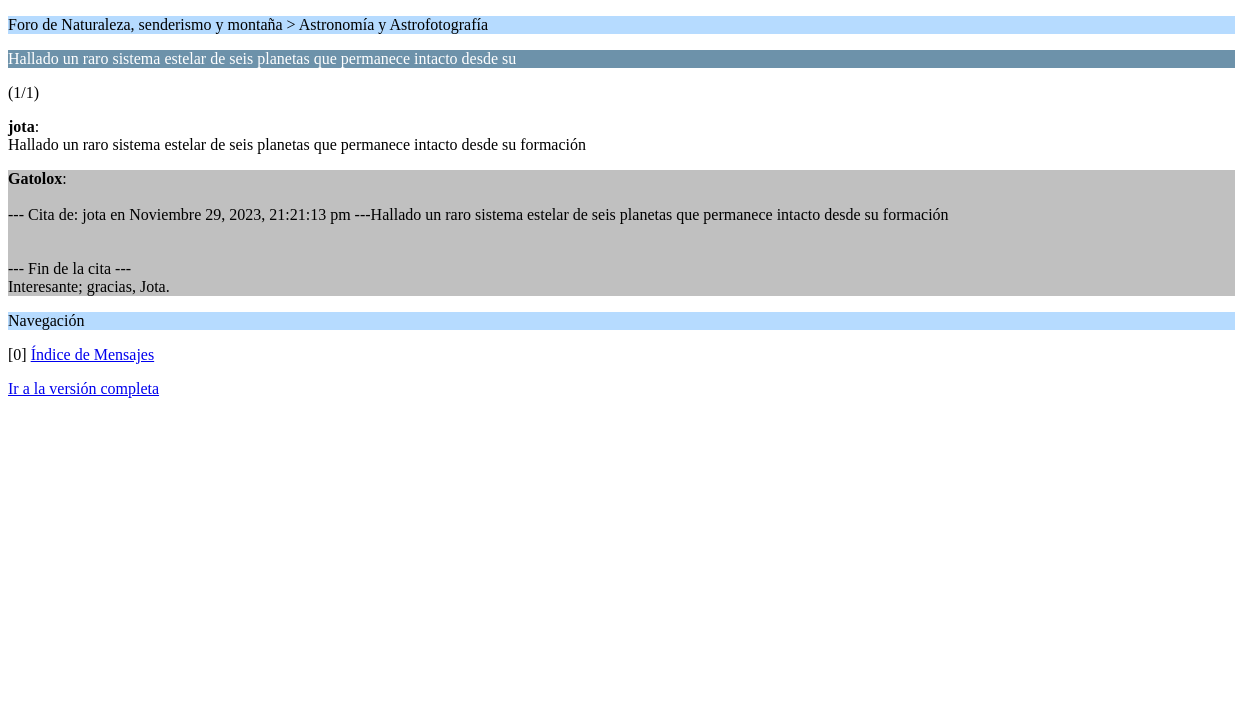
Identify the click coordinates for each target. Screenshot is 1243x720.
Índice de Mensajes (93, 354)
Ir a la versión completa (83, 388)
